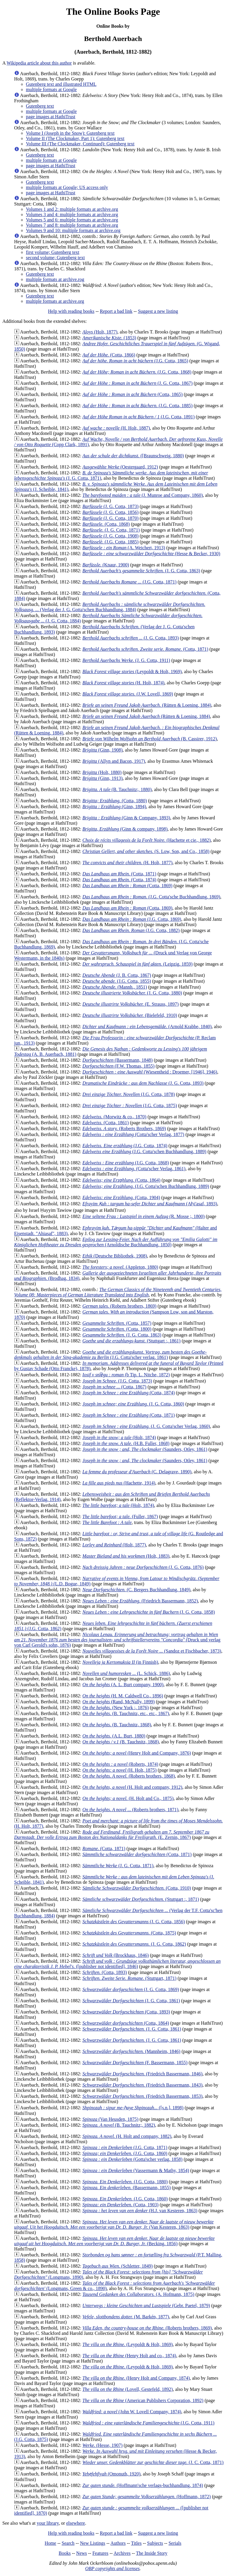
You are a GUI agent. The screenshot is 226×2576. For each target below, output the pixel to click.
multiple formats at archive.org (55, 301)
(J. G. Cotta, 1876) (143, 1567)
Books (65, 2553)
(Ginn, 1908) (102, 749)
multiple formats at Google (51, 89)
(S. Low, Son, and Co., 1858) (145, 851)
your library (48, 2523)
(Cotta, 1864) (121, 1180)
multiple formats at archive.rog (55, 279)
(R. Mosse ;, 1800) (143, 1216)
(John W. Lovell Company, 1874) (131, 2411)
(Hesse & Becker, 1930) (151, 553)
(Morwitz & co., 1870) (114, 1116)
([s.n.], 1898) (132, 2107)
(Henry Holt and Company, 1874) (136, 2378)
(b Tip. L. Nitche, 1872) (126, 1374)
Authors (118, 2543)
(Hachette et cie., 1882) (146, 840)
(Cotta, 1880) (114, 800)
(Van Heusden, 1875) (110, 2119)
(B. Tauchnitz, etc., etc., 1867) (125, 1713)
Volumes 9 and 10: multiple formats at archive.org (73, 230)
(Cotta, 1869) (127, 885)
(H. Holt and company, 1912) (132, 1787)
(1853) (109, 337)
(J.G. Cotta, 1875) (129, 1105)
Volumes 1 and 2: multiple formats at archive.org (72, 209)
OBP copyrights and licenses (112, 2568)
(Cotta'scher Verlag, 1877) (133, 1134)
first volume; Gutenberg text (52, 252)
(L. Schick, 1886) (126, 1673)
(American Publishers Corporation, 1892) (142, 2400)
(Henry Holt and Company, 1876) (136, 1752)
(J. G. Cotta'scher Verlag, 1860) (146, 1426)
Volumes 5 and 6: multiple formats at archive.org (72, 219)
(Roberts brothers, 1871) (130, 1809)
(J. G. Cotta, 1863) (141, 570)
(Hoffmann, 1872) (146, 2496)
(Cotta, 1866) (108, 354)
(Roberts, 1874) (120, 1764)
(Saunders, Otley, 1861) (144, 1449)
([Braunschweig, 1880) (133, 455)
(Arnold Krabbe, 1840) (147, 1026)
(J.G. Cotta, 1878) (128, 1094)
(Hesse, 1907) (102, 2445)
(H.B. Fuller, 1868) (126, 1443)
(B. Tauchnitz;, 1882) (118, 2125)
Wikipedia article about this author (39, 62)
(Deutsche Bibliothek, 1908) (114, 1255)
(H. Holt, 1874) (123, 682)
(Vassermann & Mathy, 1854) (135, 2170)
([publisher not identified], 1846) (117, 1964)
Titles (136, 2543)
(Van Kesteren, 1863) (114, 2224)
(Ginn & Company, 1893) (126, 817)
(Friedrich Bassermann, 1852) (140, 1600)
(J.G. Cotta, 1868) (136, 371)
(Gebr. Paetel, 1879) (146, 2305)
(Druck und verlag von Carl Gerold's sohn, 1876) (117, 1640)
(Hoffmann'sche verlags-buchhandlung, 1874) (142, 2485)
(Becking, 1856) (114, 2241)
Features (100, 2553)
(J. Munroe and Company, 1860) (142, 495)
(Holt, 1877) (99, 331)
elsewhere (75, 2523)
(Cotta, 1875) (129, 1932)
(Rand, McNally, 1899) (118, 1701)
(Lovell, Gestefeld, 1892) (127, 2389)
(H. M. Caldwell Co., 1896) (122, 1695)
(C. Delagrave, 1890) (136, 1471)
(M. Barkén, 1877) (125, 2316)
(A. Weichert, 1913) (123, 547)
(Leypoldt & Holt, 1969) (132, 671)
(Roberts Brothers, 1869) (124, 1128)
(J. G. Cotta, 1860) (133, 1403)
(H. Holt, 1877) (127, 862)
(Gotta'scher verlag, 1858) (132, 2159)
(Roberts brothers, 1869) (119, 1305)
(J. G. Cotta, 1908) (110, 535)
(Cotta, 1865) (132, 394)
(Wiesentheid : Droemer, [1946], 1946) (149, 1071)
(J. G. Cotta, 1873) (110, 506)
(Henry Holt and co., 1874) (129, 2355)
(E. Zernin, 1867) (111, 1834)
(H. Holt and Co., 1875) (128, 1798)
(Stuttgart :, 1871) (140, 1899)
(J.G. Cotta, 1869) (131, 919)
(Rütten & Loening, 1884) (146, 705)
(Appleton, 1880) (120, 1267)
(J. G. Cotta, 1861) (131, 2000)
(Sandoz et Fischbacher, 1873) (151, 1650)
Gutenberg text (40, 106)
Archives (122, 2553)
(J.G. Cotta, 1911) (148, 2422)
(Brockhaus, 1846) (115, 1955)
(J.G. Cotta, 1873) (117, 1380)
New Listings (92, 2543)
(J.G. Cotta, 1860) (124, 2153)
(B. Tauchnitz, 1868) (116, 1724)
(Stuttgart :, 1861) (131, 1340)
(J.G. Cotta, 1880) (125, 2181)
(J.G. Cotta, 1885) (137, 405)
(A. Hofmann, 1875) (138, 2294)
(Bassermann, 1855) (126, 2187)
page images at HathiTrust (50, 116)
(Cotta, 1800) (116, 1328)
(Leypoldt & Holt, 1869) (127, 2344)
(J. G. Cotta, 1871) (111, 529)
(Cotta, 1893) (104, 1972)
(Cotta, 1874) (119, 879)
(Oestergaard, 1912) (120, 466)
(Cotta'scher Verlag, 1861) (133, 1168)
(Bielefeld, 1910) (129, 1015)
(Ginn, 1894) (114, 806)
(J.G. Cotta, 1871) (129, 581)
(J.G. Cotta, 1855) (116, 981)
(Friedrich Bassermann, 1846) (142, 2073)
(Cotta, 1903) (120, 2204)
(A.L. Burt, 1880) (113, 1735)
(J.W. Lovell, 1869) (127, 693)
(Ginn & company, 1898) (124, 828)
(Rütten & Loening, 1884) (146, 716)
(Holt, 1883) (126, 1556)
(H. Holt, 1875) (119, 1770)
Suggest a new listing (158, 311)
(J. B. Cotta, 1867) (116, 975)
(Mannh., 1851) (114, 986)
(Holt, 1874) (119, 1437)
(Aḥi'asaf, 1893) (149, 1203)
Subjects (155, 2543)
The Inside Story (151, 2553)
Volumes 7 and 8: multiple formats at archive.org (72, 225)
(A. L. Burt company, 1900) (122, 1684)
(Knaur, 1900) (105, 564)
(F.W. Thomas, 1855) (118, 1065)
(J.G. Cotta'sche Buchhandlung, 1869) (151, 896)
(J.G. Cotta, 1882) (131, 930)
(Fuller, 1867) (120, 1516)
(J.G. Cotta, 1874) (124, 1145)
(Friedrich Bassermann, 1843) (142, 2084)
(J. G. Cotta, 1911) (126, 660)
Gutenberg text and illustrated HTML (61, 84)
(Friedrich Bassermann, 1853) (142, 2096)
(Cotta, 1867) (114, 1386)
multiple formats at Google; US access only (67, 187)
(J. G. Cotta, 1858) (148, 1612)
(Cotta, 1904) (121, 1197)
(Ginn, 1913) (102, 778)
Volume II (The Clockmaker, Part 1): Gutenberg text (75, 138)
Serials (175, 2543)
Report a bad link (116, 311)
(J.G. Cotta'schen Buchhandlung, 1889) (144, 1151)
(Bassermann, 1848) (117, 1060)
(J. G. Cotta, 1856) (110, 512)
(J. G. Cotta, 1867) (137, 383)
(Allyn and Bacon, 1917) (113, 761)
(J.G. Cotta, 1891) (138, 416)
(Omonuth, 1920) (111, 2473)
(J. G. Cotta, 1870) (110, 518)
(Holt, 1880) (102, 772)
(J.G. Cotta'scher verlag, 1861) (110, 1354)
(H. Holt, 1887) (116, 427)
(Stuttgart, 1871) (129, 1978)
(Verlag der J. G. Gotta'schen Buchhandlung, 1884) (109, 607)
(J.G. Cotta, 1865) (135, 360)
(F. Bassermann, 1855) (134, 2062)
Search (68, 2543)
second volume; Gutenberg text (55, 257)
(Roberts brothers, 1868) (128, 1775)
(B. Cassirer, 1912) (149, 738)
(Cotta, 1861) (105, 1122)
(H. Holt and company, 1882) (126, 2136)
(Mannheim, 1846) (131, 2051)
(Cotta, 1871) (145, 649)
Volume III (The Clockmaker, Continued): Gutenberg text (80, 143)
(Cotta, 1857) (116, 1323)
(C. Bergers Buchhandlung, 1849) (136, 1589)
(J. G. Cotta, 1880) (132, 992)
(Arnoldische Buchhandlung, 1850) (115, 1242)
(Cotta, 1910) (136, 1888)
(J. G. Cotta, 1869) (130, 1989)
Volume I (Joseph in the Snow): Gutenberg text (70, 133)
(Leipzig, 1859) (137, 963)
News (81, 2553)
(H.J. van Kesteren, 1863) (139, 2210)
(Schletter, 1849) (117, 2265)
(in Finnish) (120, 1662)
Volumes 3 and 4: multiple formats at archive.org (72, 214)
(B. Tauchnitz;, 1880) (117, 789)
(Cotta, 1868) (106, 524)
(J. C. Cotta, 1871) (152, 2462)
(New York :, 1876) (115, 1707)
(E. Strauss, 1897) (130, 1004)
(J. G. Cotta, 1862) (134, 1944)
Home (50, 2543)
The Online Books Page (113, 11)
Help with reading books (71, 311)
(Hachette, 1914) (118, 1482)
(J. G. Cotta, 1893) (130, 637)
